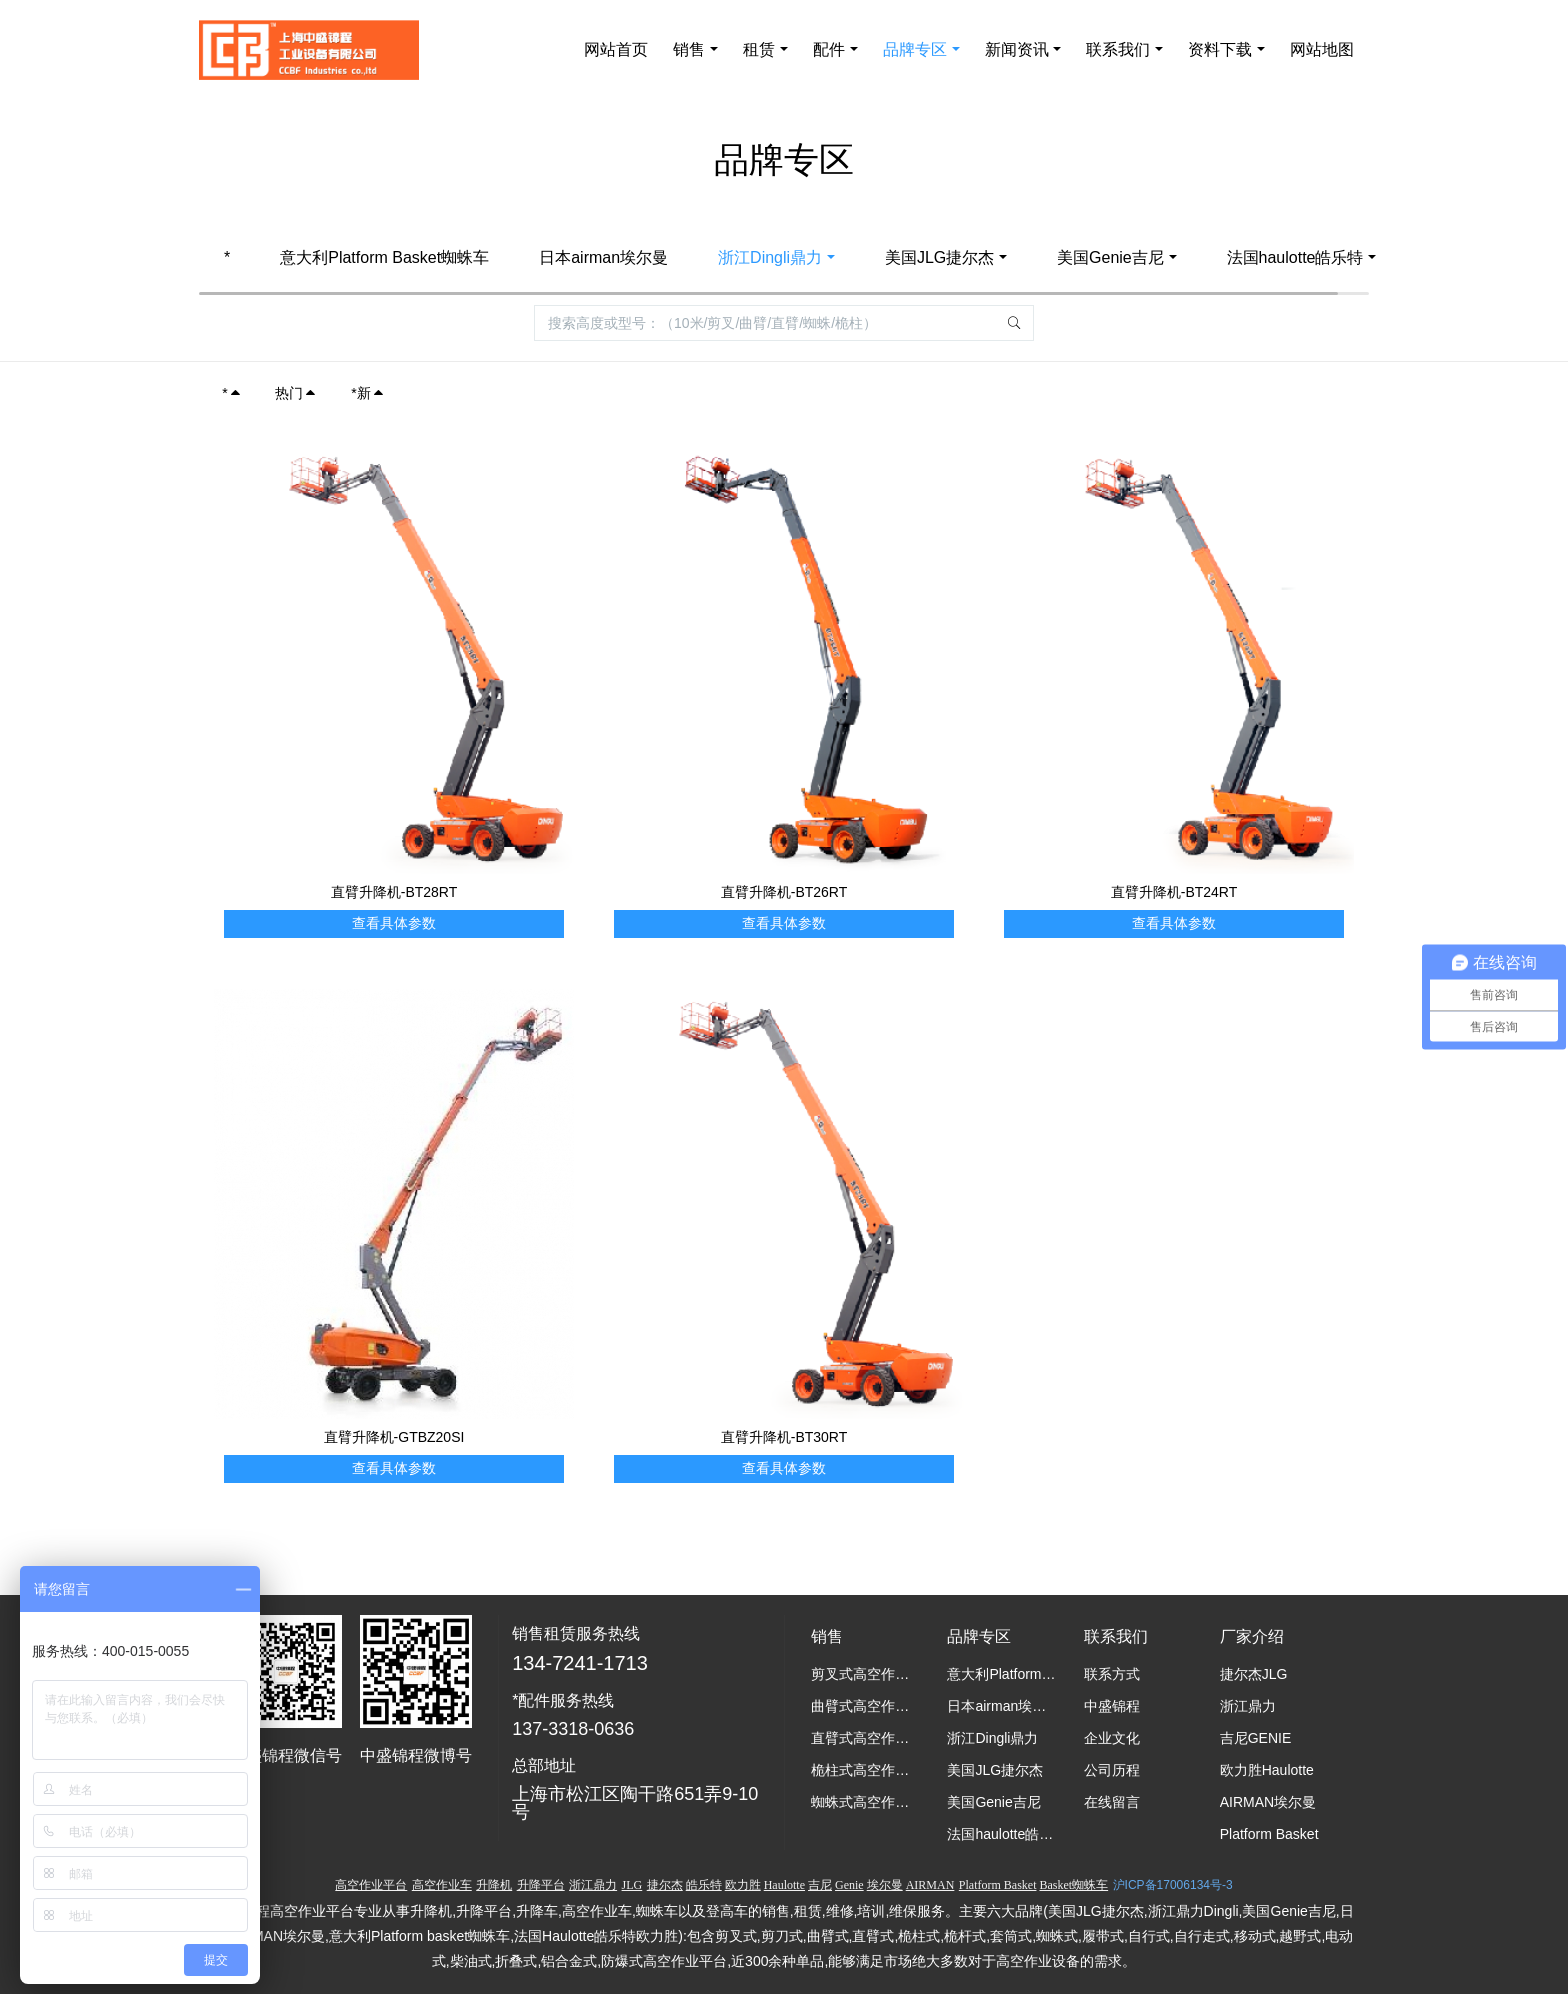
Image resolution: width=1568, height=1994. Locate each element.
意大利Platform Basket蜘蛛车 (384, 257)
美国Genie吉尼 (1110, 257)
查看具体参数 (394, 923)
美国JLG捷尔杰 (939, 257)
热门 (296, 393)
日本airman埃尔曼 (603, 257)
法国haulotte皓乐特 (1295, 257)
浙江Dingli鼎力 (770, 257)
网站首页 (616, 49)
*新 (367, 393)
